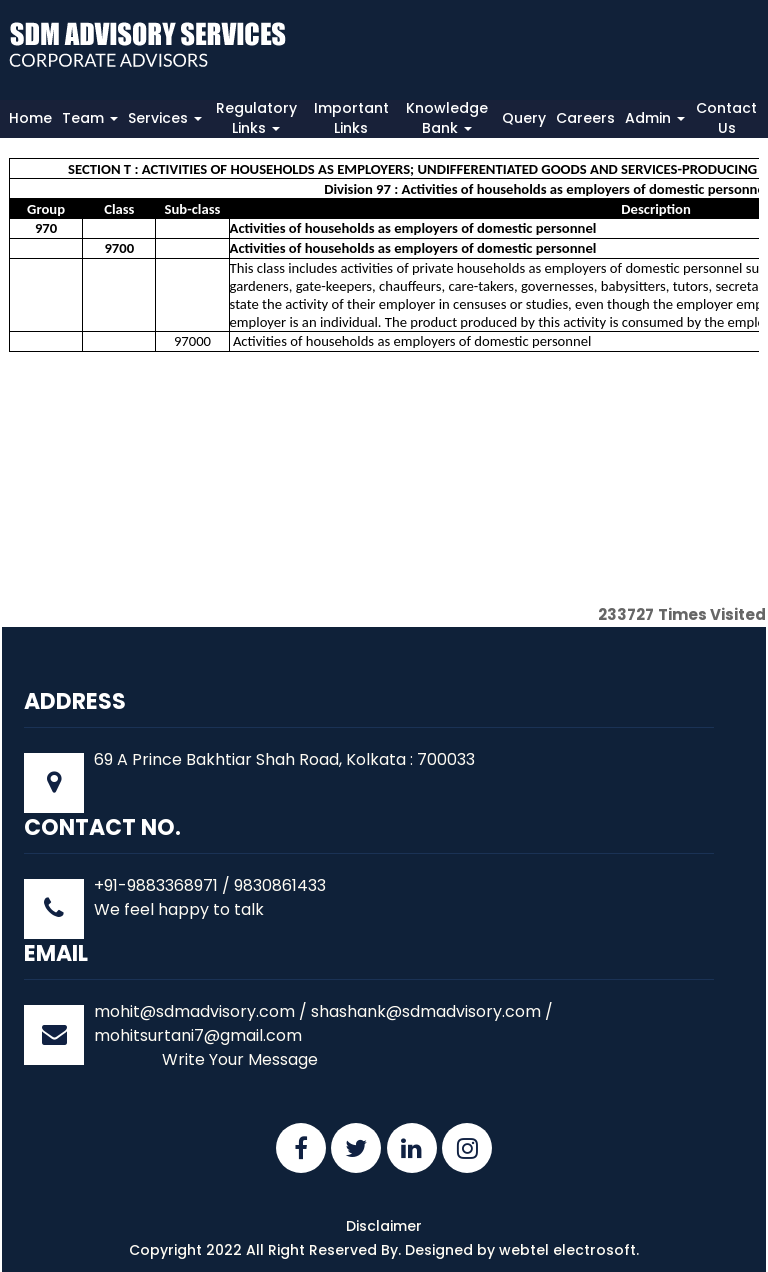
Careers (585, 118)
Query (524, 118)
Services (165, 118)
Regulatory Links (256, 118)
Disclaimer (384, 1226)
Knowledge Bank (447, 118)
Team (90, 118)
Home (30, 118)
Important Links (351, 118)
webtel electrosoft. (569, 1250)
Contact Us (726, 118)
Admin (655, 118)
